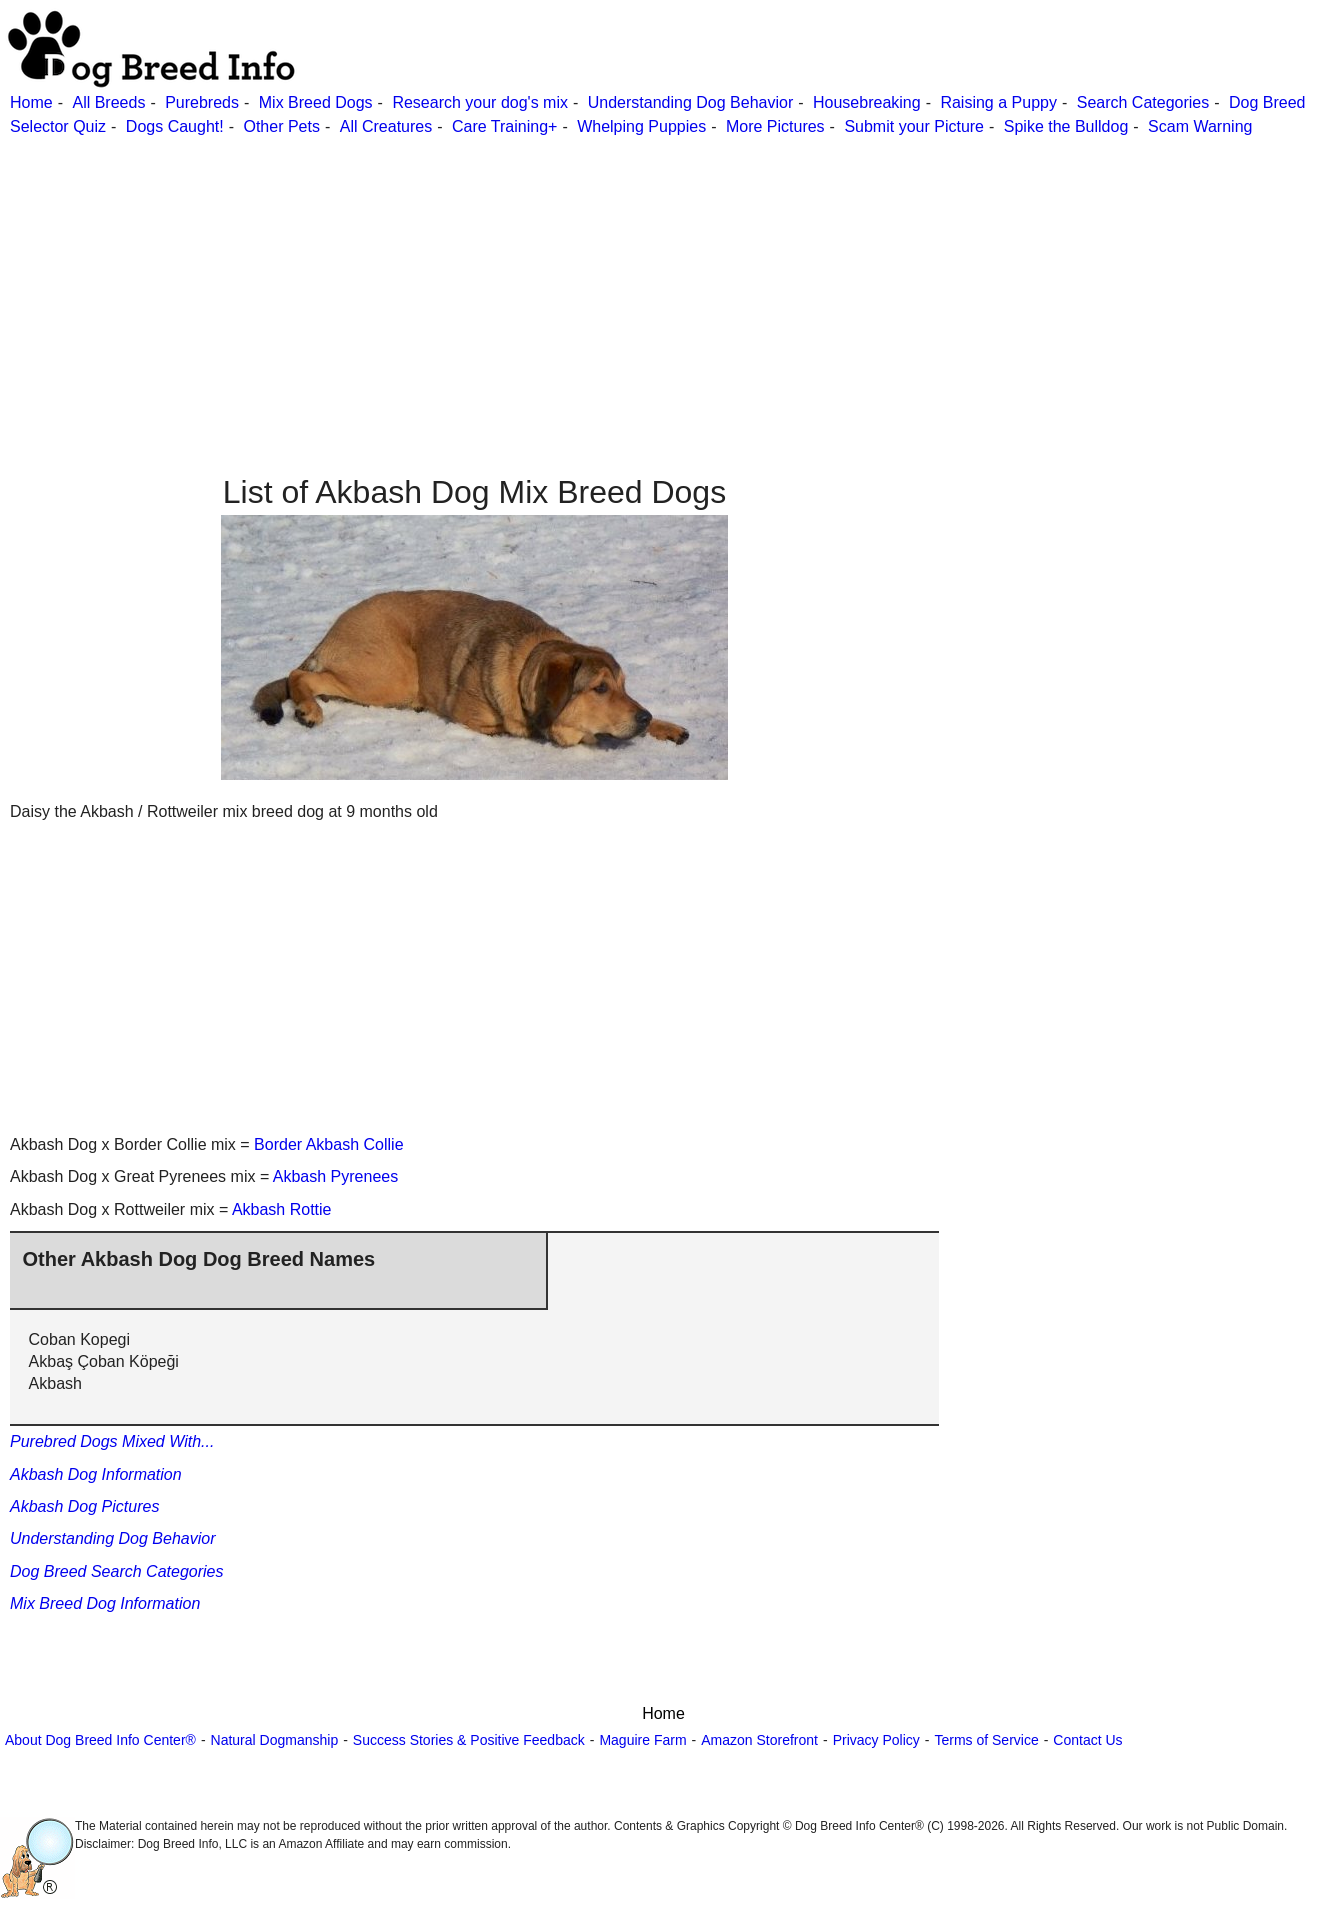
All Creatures (386, 126)
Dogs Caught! (175, 126)
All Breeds (108, 102)
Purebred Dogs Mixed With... (112, 1441)
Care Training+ (504, 126)
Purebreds (202, 102)
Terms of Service (986, 1740)
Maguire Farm (642, 1740)
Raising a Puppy (998, 102)
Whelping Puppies (641, 126)
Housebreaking (867, 102)
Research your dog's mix (480, 102)
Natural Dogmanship (275, 1740)
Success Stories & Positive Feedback (469, 1740)
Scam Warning (1200, 126)
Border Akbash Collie (328, 1144)
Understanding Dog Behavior (690, 102)
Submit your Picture (914, 126)
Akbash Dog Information (96, 1474)
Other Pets (281, 126)
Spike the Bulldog (1066, 126)
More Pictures (775, 126)
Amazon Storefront (759, 1740)
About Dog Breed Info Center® (100, 1740)
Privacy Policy (876, 1740)
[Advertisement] (600, 279)
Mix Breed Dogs (316, 102)
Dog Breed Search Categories (116, 1571)
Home (31, 102)
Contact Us (1087, 1740)
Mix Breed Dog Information (105, 1603)
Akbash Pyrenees (335, 1176)
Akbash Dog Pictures (84, 1506)
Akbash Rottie (282, 1209)
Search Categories (1143, 102)
